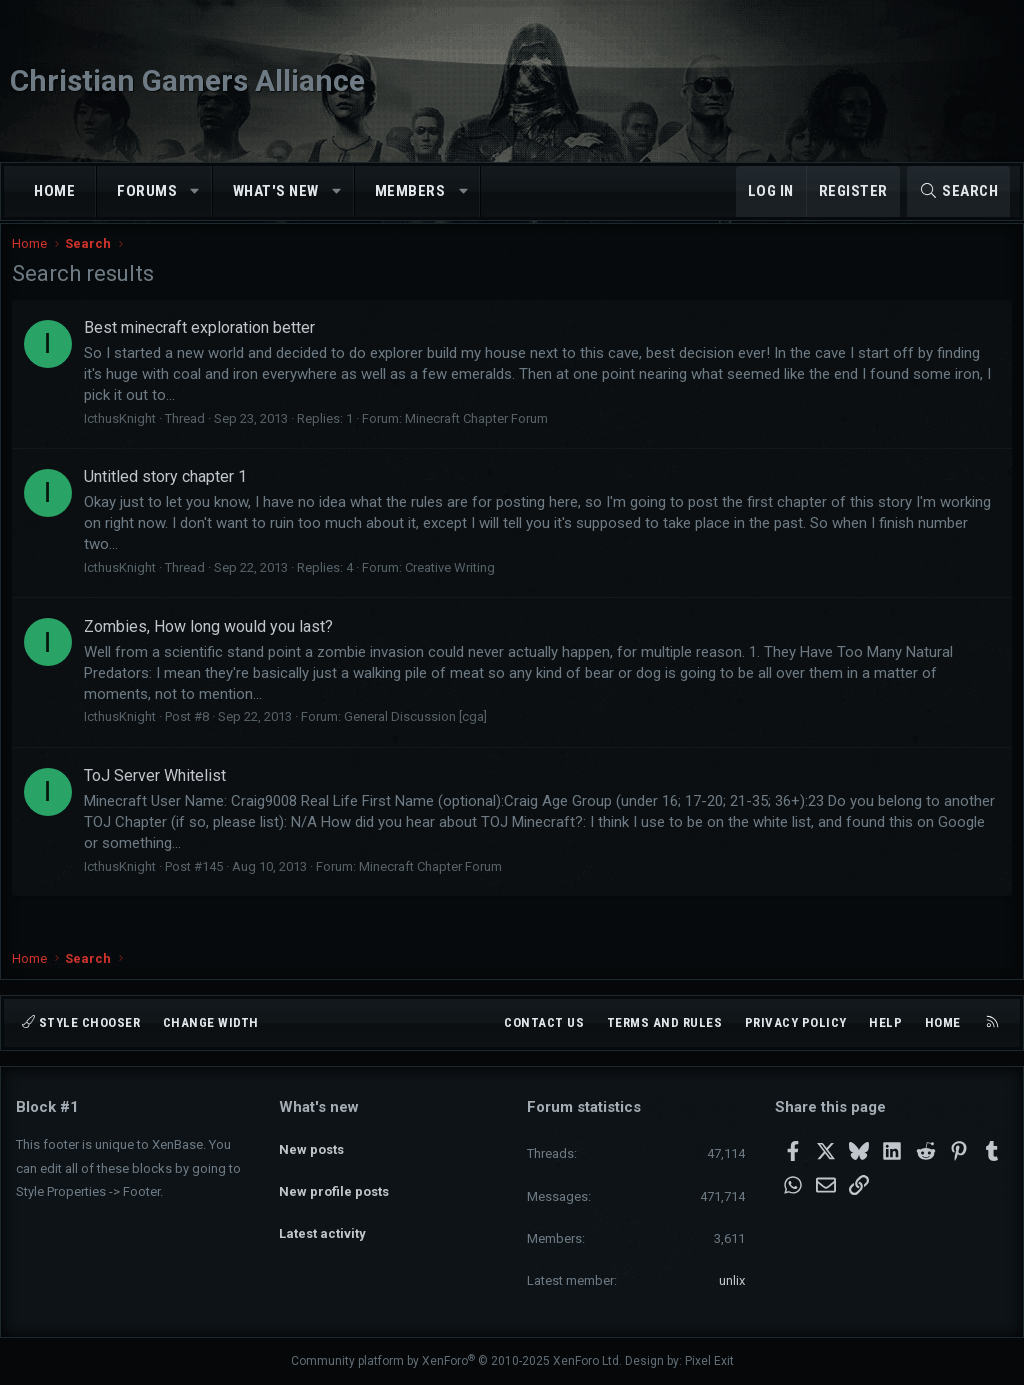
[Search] (958, 191)
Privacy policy (796, 1022)
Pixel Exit (709, 1361)
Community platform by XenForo (456, 1361)
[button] (195, 191)
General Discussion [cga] (419, 734)
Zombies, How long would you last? (212, 643)
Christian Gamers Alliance (187, 80)
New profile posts (334, 1178)
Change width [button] (211, 1022)
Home (54, 191)
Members (410, 191)
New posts (311, 1141)
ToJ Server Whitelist (159, 793)
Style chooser (81, 1022)
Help (885, 1022)
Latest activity (322, 1214)
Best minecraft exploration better (203, 345)
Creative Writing (454, 585)
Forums (147, 191)
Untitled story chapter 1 (169, 494)
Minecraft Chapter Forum (480, 436)
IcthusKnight (124, 436)
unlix (732, 1280)
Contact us (544, 1022)
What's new (276, 191)
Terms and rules (665, 1022)
